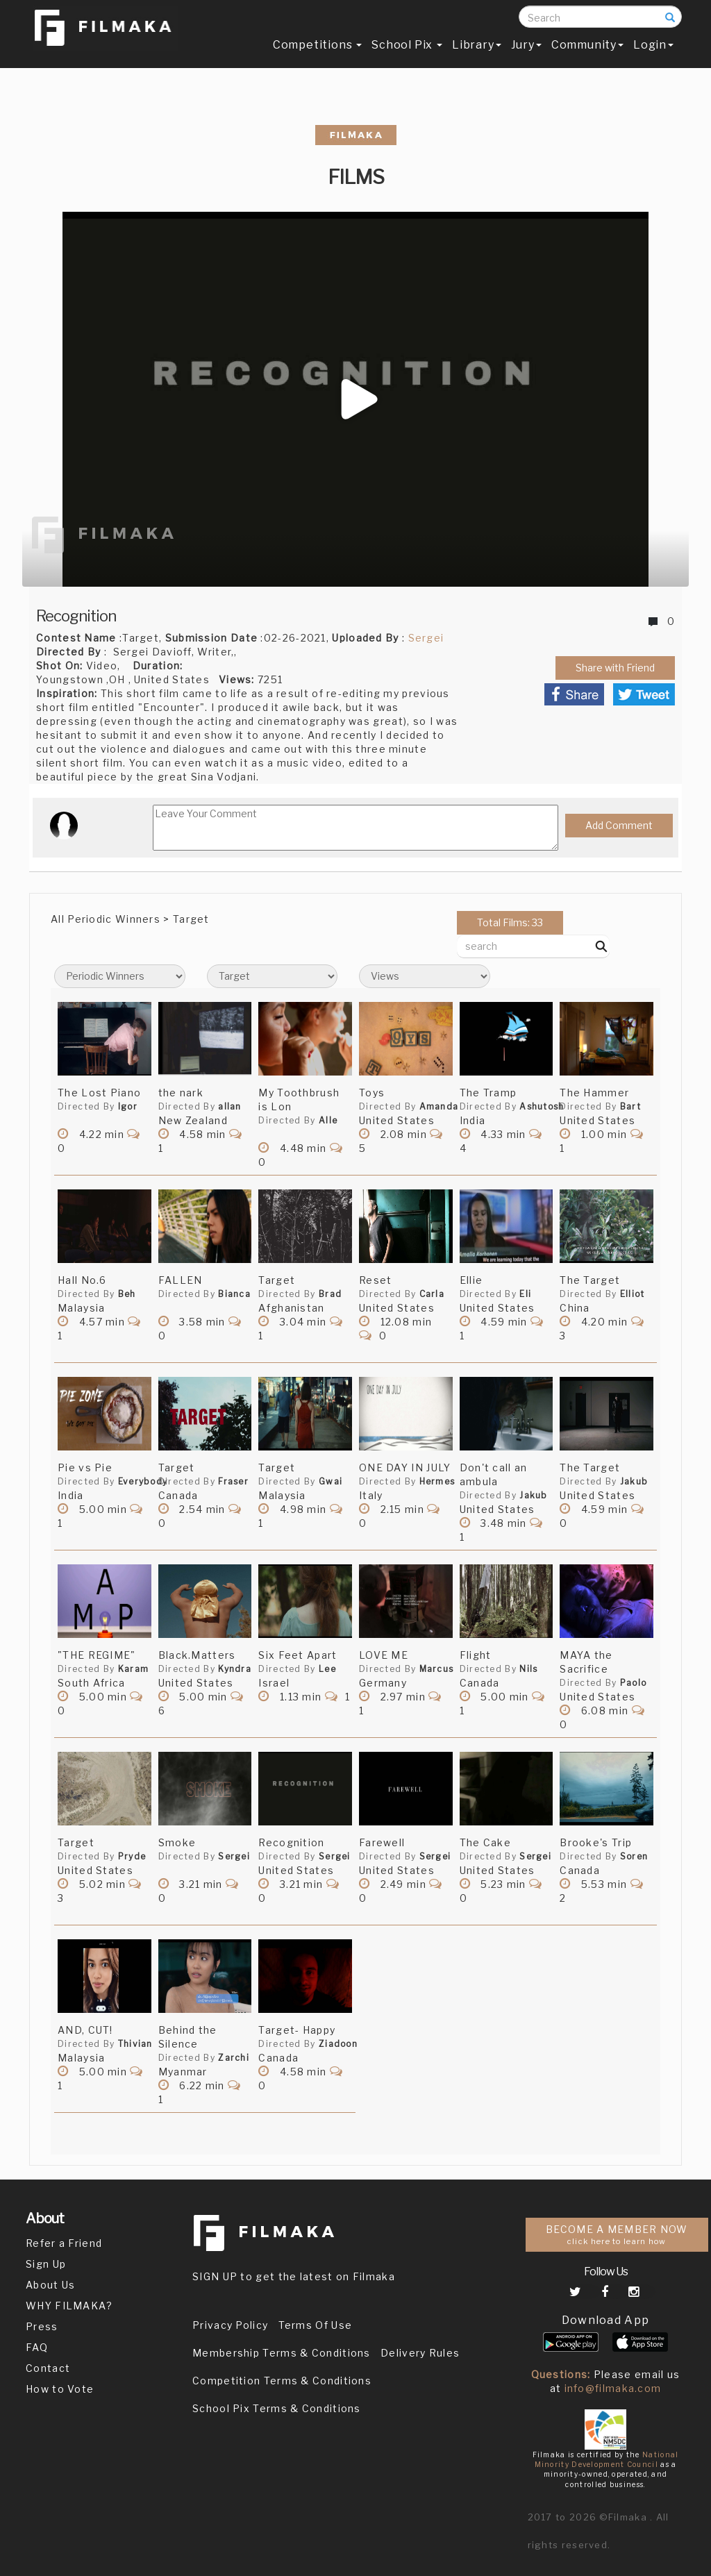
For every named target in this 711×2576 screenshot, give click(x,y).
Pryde (132, 1856)
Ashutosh (541, 1106)
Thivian (135, 2044)
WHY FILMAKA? (69, 2305)
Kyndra (234, 1669)
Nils (528, 1669)
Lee (327, 1669)
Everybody (143, 1481)
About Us (50, 2285)
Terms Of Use (315, 2325)
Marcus (436, 1669)
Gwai (330, 1481)
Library (476, 53)
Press (42, 2326)
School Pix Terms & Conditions (276, 2408)
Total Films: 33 (510, 922)
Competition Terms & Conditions (281, 2380)
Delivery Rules (420, 2353)
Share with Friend (615, 668)
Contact (48, 2368)
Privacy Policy (230, 2325)
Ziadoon (338, 2044)
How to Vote (60, 2389)
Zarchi (233, 2057)
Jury (526, 53)
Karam (133, 1669)
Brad (330, 1294)
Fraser (233, 1481)
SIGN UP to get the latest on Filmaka (293, 2276)
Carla (432, 1294)
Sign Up (46, 2264)
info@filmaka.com (613, 2388)
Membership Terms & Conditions (281, 2353)
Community (587, 53)
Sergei (426, 638)
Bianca (234, 1294)
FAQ (37, 2347)
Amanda (439, 1106)
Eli (525, 1294)
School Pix (406, 53)
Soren (634, 1856)
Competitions (317, 53)
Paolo (633, 1683)
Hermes (437, 1481)
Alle (328, 1120)
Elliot (632, 1294)
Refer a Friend (64, 2243)
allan (230, 1106)
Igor (127, 1106)
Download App (606, 2320)
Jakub (533, 1495)
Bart (630, 1106)
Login (653, 53)
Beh (127, 1294)
